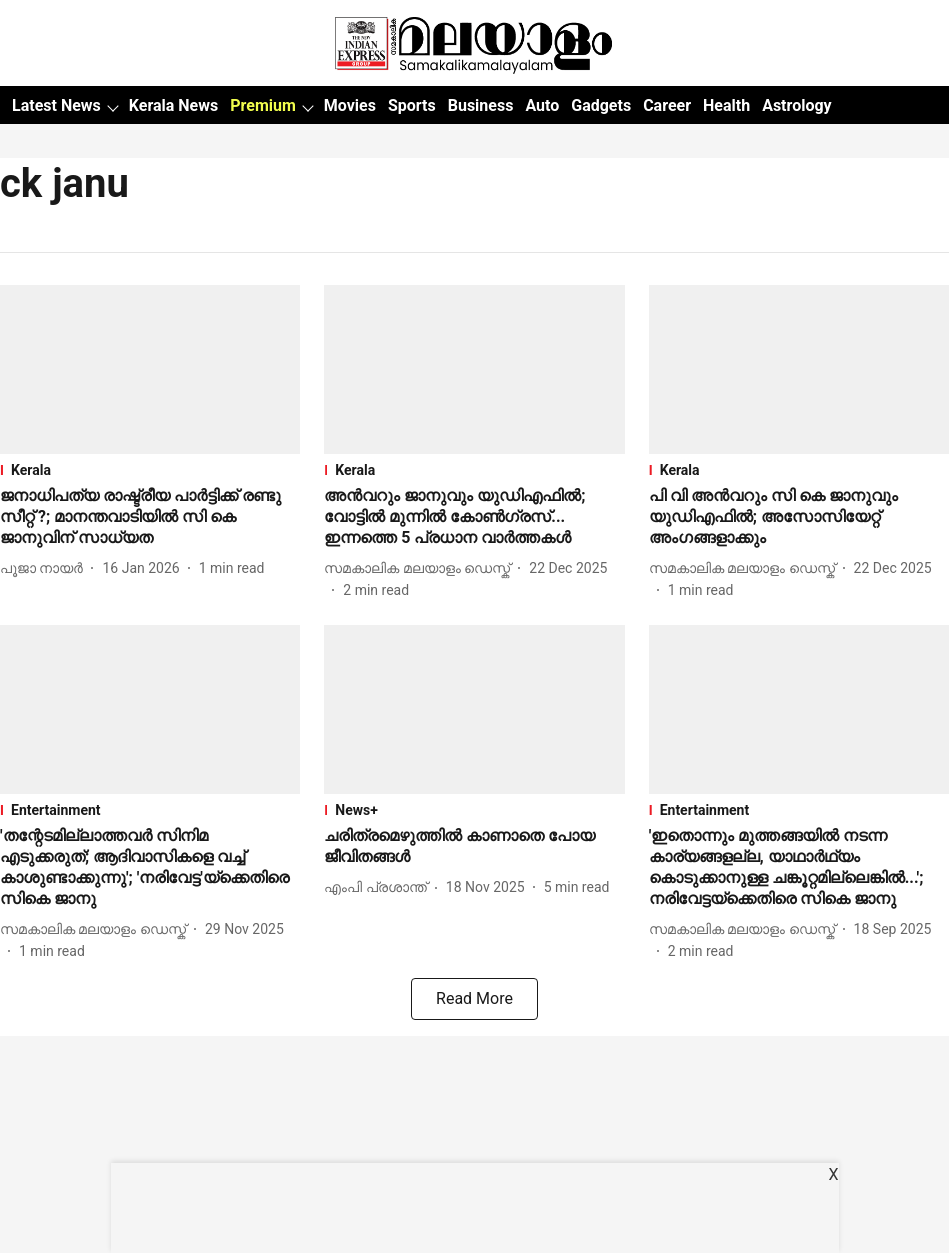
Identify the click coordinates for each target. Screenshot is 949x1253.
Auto (542, 105)
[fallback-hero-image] (150, 369)
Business (481, 105)
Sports (412, 105)
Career (667, 105)
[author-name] (45, 568)
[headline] (150, 517)
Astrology (797, 105)
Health (726, 105)
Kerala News (173, 105)
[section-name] (150, 470)
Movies (350, 105)
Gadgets (601, 105)
